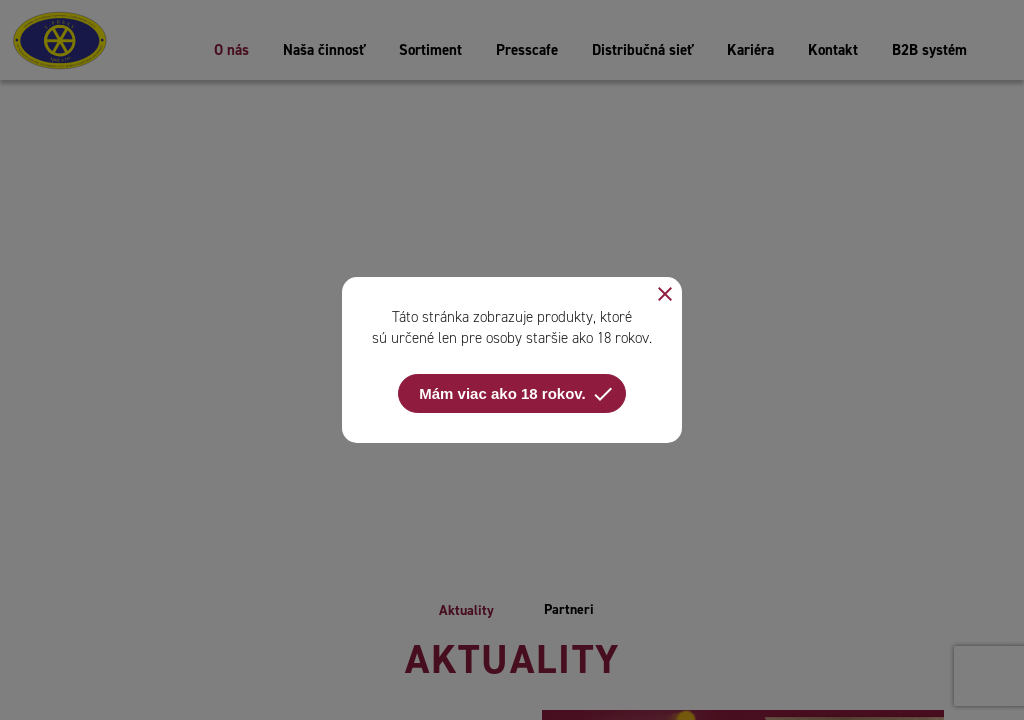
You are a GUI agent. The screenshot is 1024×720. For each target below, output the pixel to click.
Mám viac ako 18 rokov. (516, 394)
